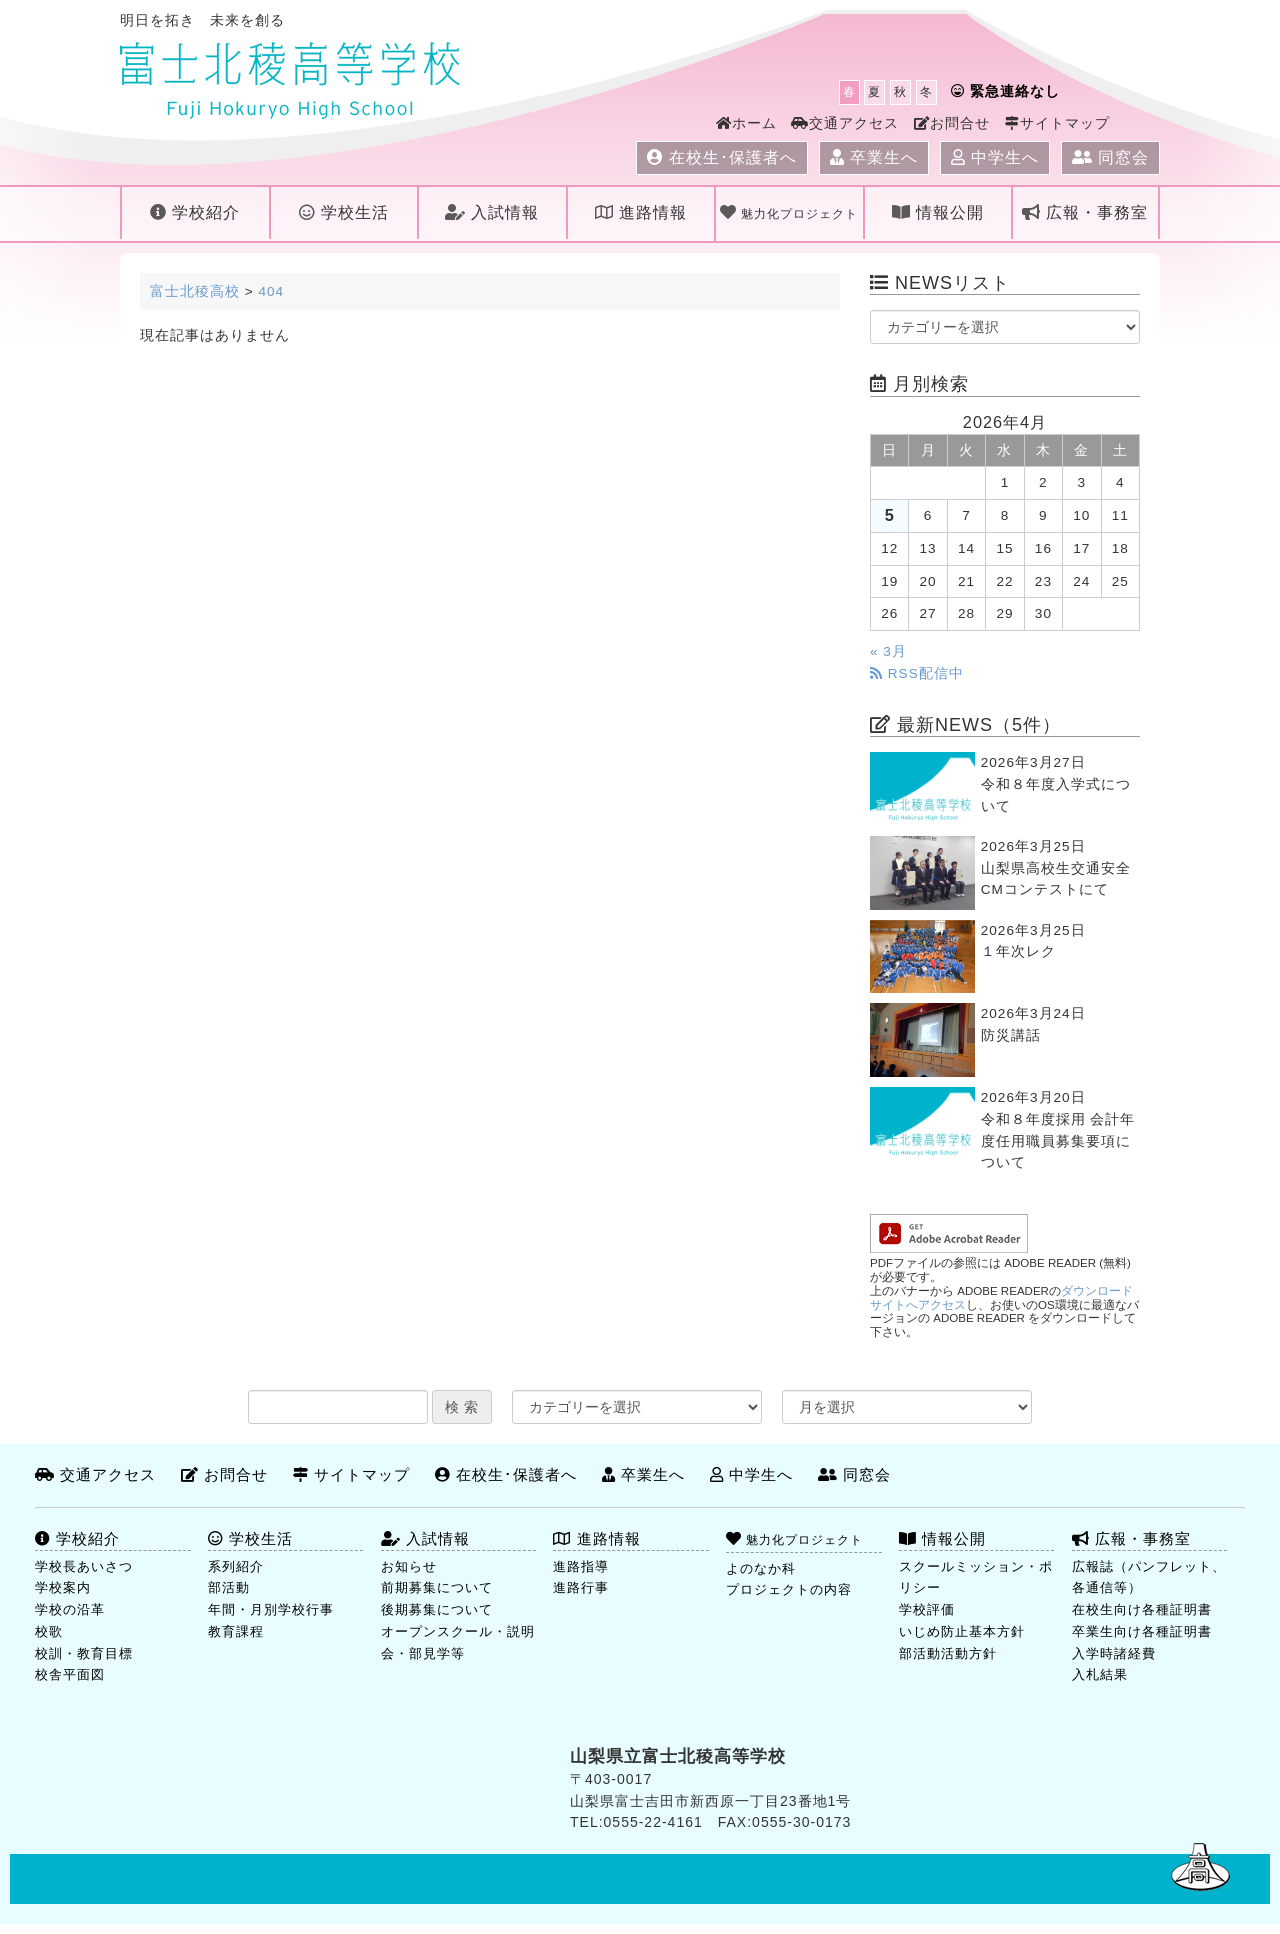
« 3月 (888, 651)
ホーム (746, 123)
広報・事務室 (1085, 212)
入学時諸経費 (1114, 1653)
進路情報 (641, 212)
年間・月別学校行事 (271, 1609)
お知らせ (409, 1566)
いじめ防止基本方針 (962, 1631)
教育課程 (236, 1631)
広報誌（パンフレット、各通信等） (1149, 1577)
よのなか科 (761, 1568)
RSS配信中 (917, 673)
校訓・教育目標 (84, 1653)
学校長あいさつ (84, 1566)
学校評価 (927, 1609)
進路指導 (581, 1566)
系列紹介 (236, 1566)
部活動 (229, 1587)
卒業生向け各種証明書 (1142, 1631)
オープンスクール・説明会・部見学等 (458, 1642)
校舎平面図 (70, 1674)
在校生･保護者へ (722, 157)
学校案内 (63, 1587)
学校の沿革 (70, 1609)
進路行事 (581, 1587)
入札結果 (1100, 1674)
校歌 (49, 1631)
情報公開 (938, 212)
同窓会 (1110, 157)
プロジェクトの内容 (789, 1589)
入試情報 (492, 212)
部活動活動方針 (948, 1653)
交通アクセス (845, 123)
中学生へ (995, 157)
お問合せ (952, 123)
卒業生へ (874, 157)
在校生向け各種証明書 (1142, 1609)
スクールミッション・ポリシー (976, 1577)
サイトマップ (1057, 123)
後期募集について (437, 1609)
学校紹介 (195, 212)
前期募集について (437, 1587)
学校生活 (344, 212)
